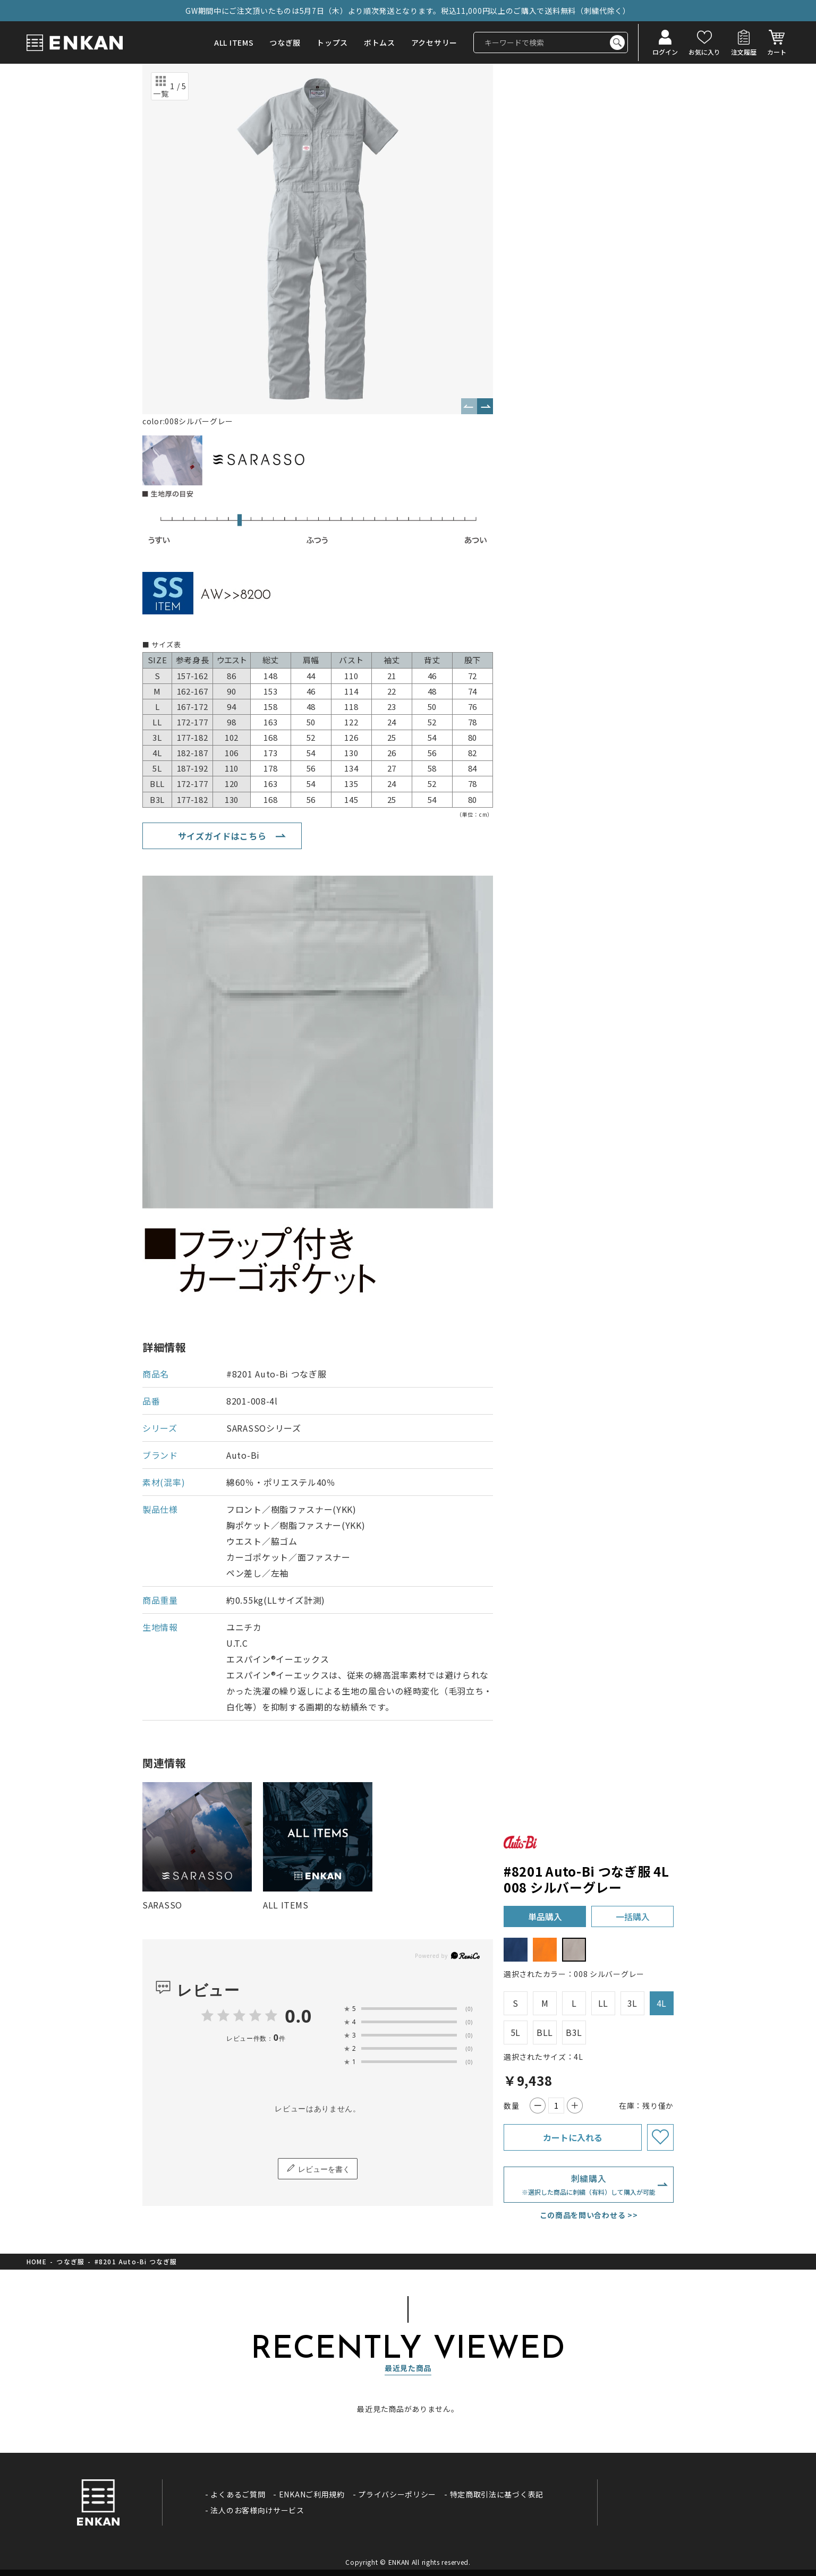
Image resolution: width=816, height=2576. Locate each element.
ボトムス (379, 42)
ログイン (665, 51)
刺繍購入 (589, 2185)
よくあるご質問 (237, 2494)
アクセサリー (434, 42)
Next (485, 406)
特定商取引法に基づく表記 (496, 2494)
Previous (469, 406)
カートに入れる (572, 2137)
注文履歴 (743, 51)
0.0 (298, 2016)
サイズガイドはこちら (222, 835)
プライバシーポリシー (397, 2494)
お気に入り (704, 51)
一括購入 (633, 1916)
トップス (332, 42)
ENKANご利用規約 (312, 2494)
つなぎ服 (285, 42)
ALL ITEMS (233, 42)
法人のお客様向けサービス (257, 2510)
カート (776, 51)
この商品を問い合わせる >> (589, 2215)
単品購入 (545, 1916)
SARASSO (162, 1904)
